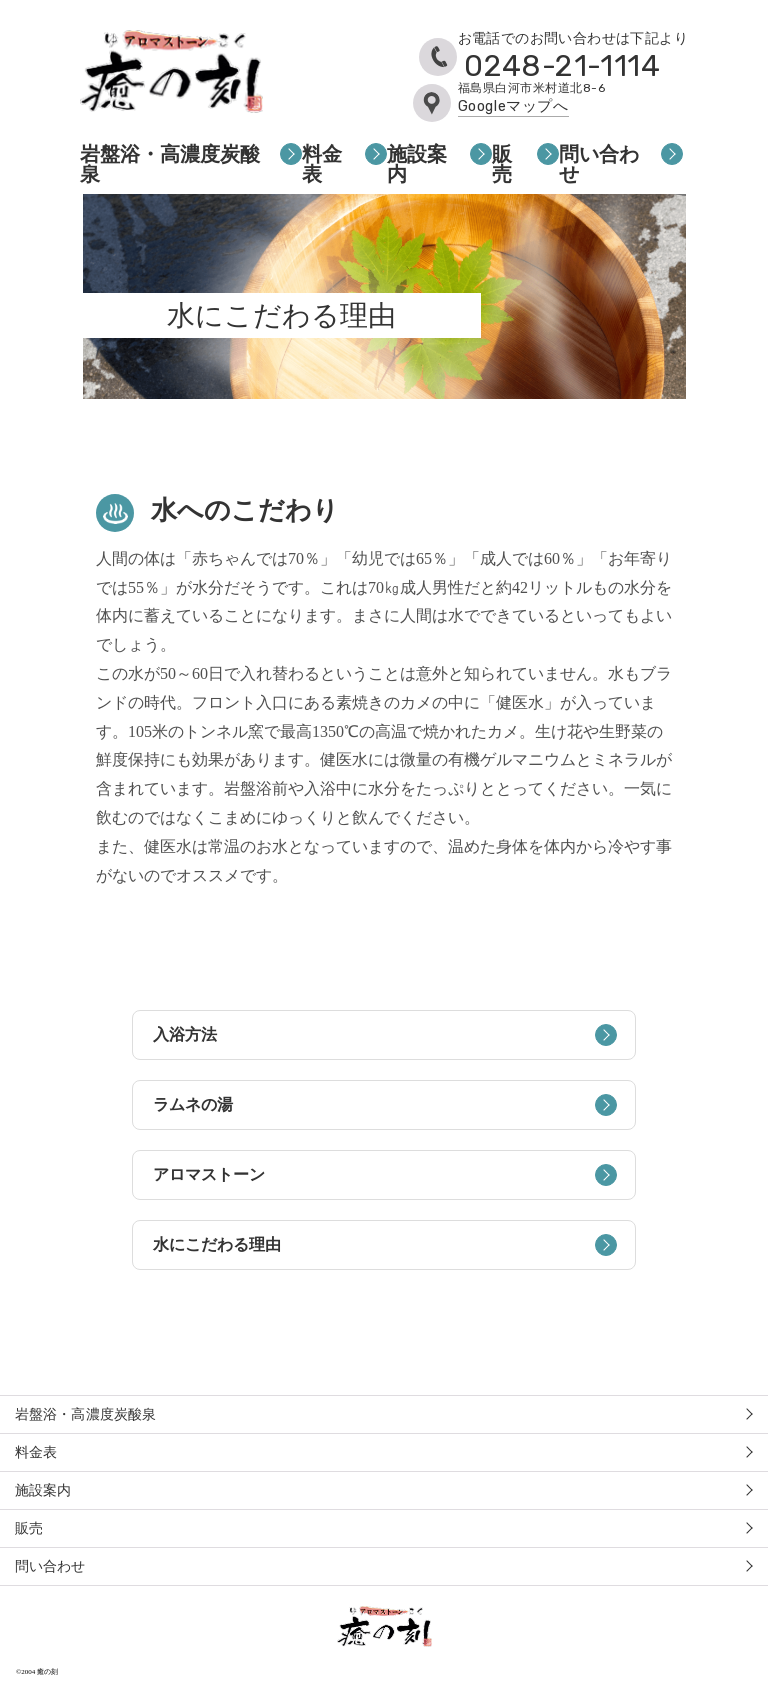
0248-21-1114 (562, 66)
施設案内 (417, 164)
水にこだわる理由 (384, 1245)
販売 (502, 164)
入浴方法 (384, 1035)
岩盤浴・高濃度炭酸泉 (170, 164)
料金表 (322, 164)
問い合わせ (599, 164)
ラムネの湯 (384, 1105)
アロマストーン (384, 1175)
